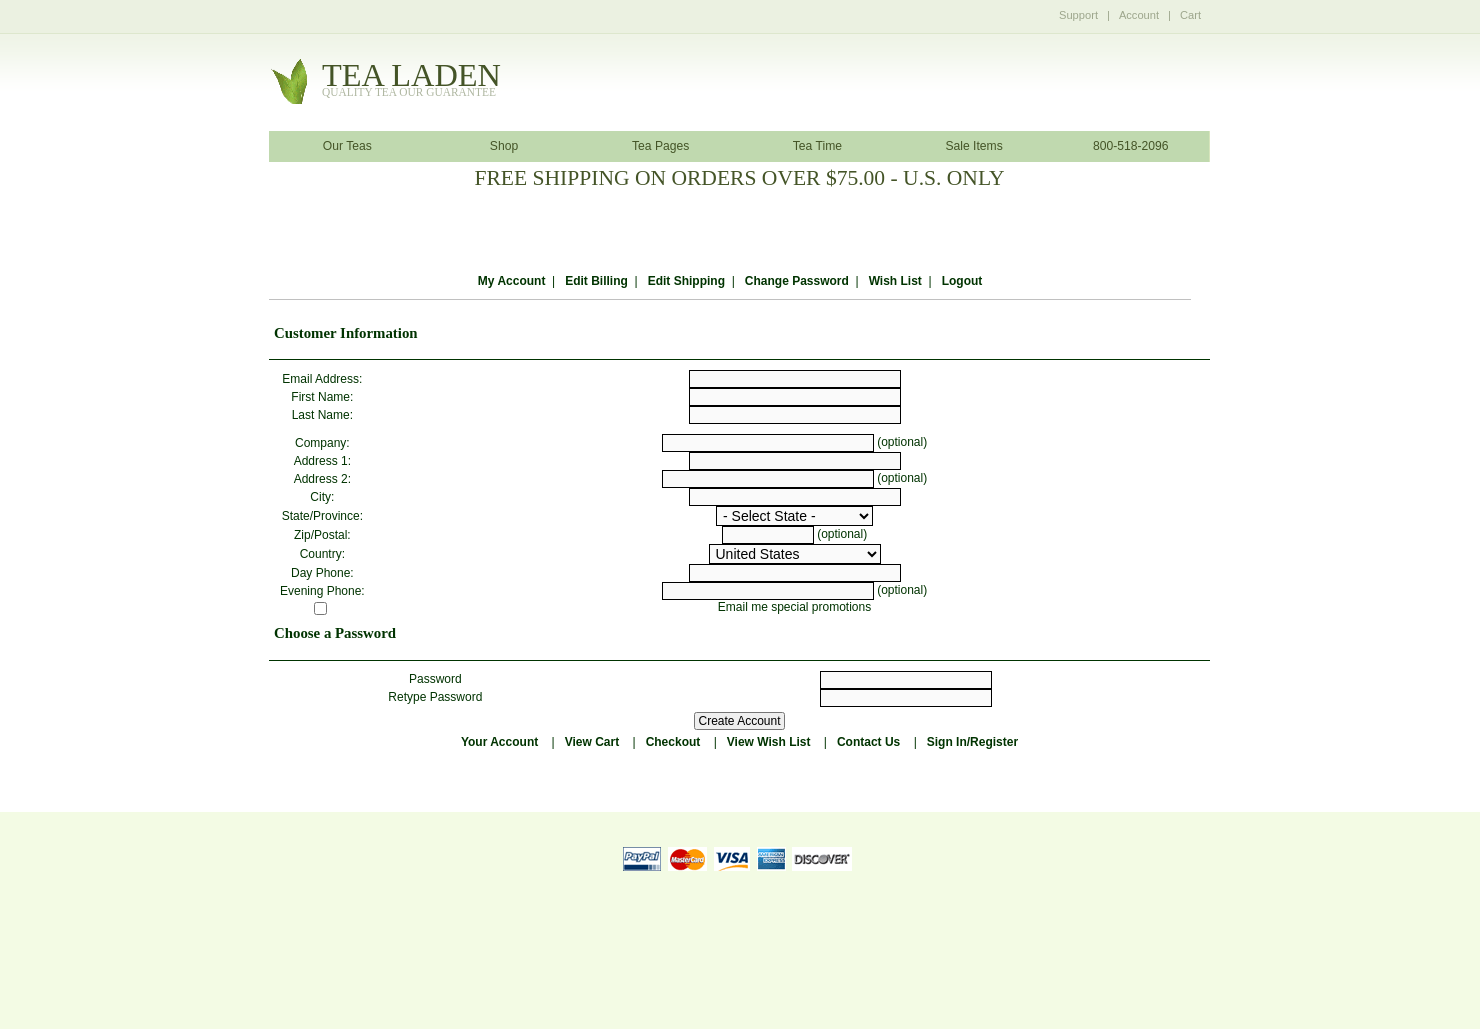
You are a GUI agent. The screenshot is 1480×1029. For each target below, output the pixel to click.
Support (1078, 15)
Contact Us (868, 742)
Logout (962, 281)
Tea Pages (660, 146)
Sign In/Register (972, 742)
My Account (512, 281)
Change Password (797, 281)
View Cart (592, 742)
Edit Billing (596, 281)
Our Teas (347, 146)
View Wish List (769, 742)
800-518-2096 (1131, 146)
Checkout (673, 742)
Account (1139, 15)
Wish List (895, 281)
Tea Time (817, 146)
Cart (1190, 15)
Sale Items (973, 146)
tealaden (411, 80)
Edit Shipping (686, 281)
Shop (504, 146)
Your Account (499, 742)
